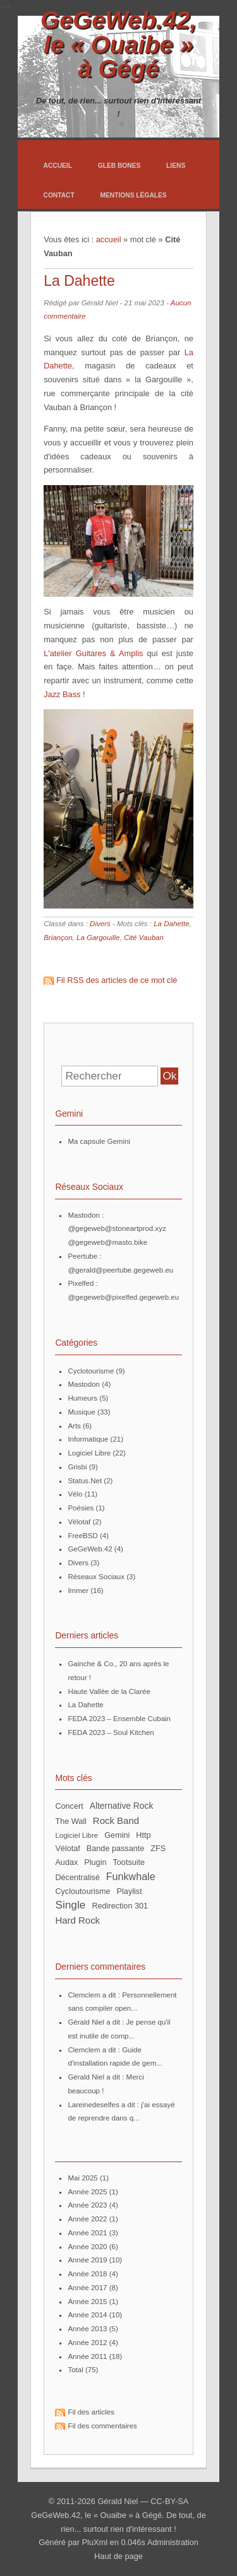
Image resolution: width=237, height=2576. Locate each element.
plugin (95, 1862)
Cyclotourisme (91, 1371)
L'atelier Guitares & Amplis (93, 653)
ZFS (158, 1848)
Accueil (57, 165)
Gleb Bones (119, 165)
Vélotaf (79, 1522)
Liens (175, 165)
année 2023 (87, 2205)
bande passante (116, 1848)
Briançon (58, 937)
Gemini (117, 1835)
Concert (69, 1806)
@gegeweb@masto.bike (107, 1242)
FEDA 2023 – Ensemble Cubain (119, 1718)
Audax (66, 1862)
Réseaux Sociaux (96, 1576)
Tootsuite (129, 1862)
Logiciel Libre (89, 1453)
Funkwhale (130, 1876)
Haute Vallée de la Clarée (109, 1691)
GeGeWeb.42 (90, 1549)
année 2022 (87, 2219)
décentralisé (77, 1877)
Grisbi (77, 1467)
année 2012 (87, 2342)
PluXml (95, 2542)
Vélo (75, 1494)
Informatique (88, 1439)
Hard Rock (77, 1920)
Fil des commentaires (102, 2426)
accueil (108, 239)
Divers (100, 923)
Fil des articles (91, 2412)
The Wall (70, 1821)
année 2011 (87, 2356)
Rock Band (116, 1820)
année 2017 (87, 2287)
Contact (58, 195)
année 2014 (87, 2315)
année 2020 (87, 2246)
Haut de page (118, 2556)
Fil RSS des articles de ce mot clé (116, 980)
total (76, 2369)
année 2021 (87, 2233)
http (143, 1835)
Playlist (129, 1891)
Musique (81, 1412)
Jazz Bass (62, 694)
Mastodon (84, 1384)
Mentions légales (133, 195)
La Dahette (79, 281)
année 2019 (87, 2260)
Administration (172, 2542)
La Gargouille (98, 937)
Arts (74, 1426)
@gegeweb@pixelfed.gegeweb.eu (123, 1297)
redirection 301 (120, 1906)
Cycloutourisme (82, 1891)
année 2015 (87, 2301)
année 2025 (87, 2192)
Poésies (81, 1508)
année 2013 (87, 2328)
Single (70, 1904)
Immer (78, 1590)
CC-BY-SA (169, 2501)
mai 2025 (82, 2178)
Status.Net (85, 1481)
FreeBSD (82, 1535)
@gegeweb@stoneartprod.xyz (117, 1228)
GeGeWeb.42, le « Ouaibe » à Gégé (118, 44)
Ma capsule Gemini (99, 1141)
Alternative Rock (122, 1806)
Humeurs (82, 1398)
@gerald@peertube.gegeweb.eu (120, 1270)
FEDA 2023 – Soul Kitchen (111, 1732)
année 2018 (87, 2274)
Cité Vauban (144, 937)
